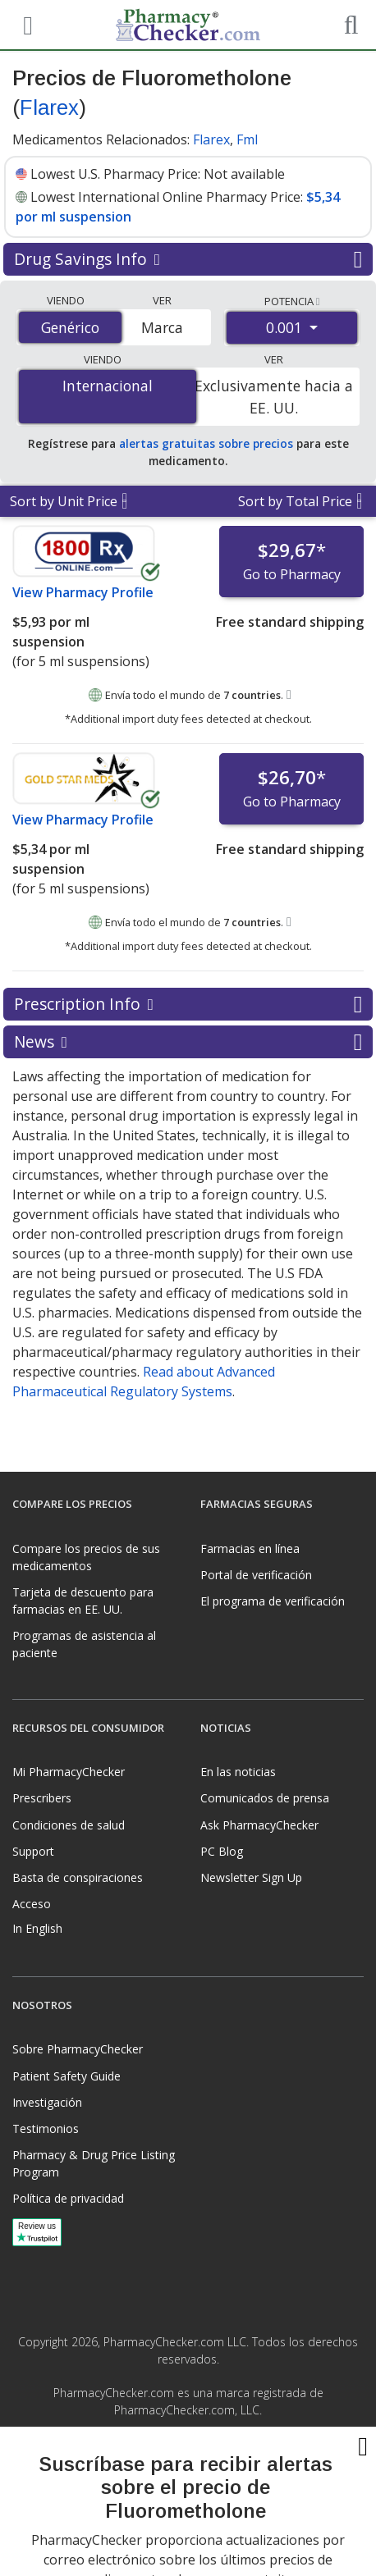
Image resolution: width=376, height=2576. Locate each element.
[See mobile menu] (25, 23)
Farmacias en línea (250, 1548)
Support (33, 1851)
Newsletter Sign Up (251, 1877)
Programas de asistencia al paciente (84, 1644)
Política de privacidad (68, 2198)
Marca (162, 327)
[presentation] (188, 2518)
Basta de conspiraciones (77, 1877)
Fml (247, 139)
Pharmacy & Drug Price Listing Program (93, 2163)
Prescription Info (188, 1004)
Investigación (47, 2102)
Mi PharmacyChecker (68, 1771)
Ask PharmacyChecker (259, 1825)
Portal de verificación (256, 1575)
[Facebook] (170, 2446)
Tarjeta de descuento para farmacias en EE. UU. (83, 1600)
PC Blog (221, 1851)
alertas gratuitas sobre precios (206, 443)
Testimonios (45, 2128)
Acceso (31, 1903)
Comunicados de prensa (264, 1798)
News (188, 1041)
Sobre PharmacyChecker (77, 2049)
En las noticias (238, 1771)
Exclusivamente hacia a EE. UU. (274, 396)
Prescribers (41, 1798)
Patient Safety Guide (66, 2076)
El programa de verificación (272, 1601)
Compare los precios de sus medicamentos (86, 1557)
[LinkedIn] (206, 2446)
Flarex (49, 107)
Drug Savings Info (188, 259)
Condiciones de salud (68, 1825)
